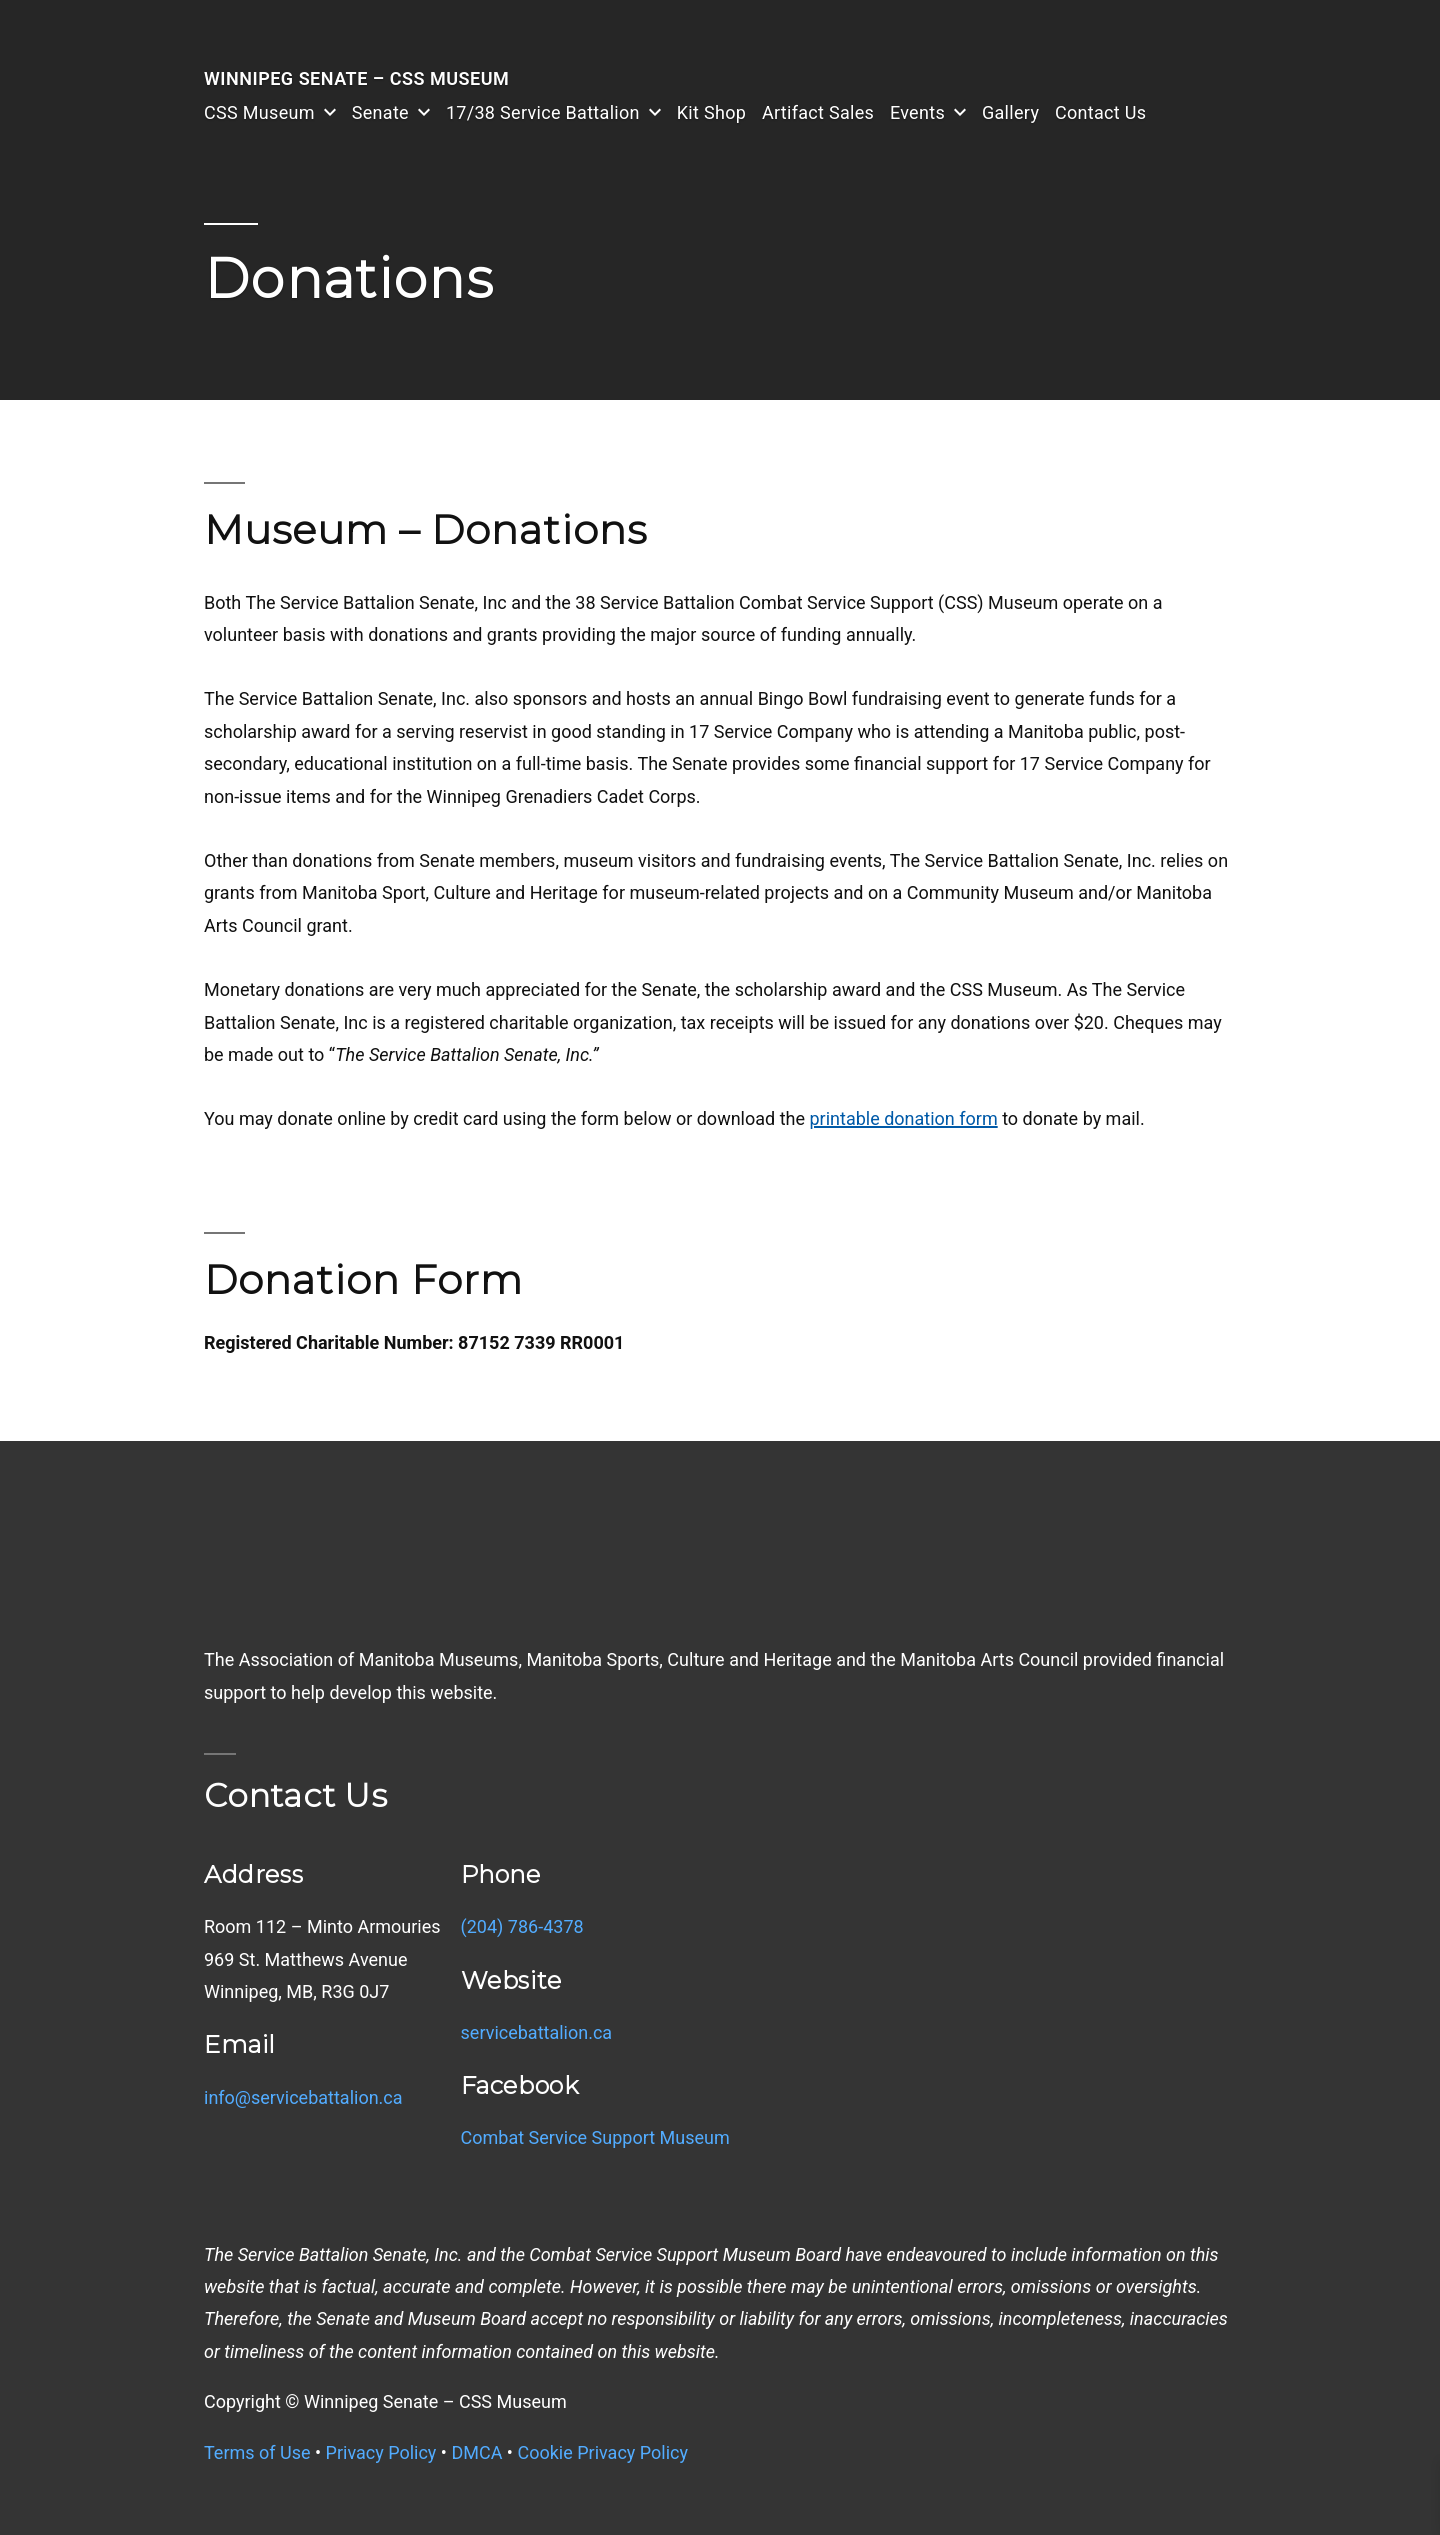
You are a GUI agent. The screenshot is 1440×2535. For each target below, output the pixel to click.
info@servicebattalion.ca (303, 2097)
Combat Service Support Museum (595, 2137)
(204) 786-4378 (522, 1926)
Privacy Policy (381, 2452)
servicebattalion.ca (537, 2032)
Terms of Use (257, 2452)
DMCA (476, 2452)
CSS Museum (259, 112)
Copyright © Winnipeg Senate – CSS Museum (385, 2401)
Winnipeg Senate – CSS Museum (356, 78)
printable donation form (903, 1118)
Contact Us (1100, 112)
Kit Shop (711, 112)
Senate (380, 112)
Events (917, 112)
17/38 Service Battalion (543, 112)
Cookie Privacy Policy (602, 2452)
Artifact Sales (818, 112)
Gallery (1010, 112)
